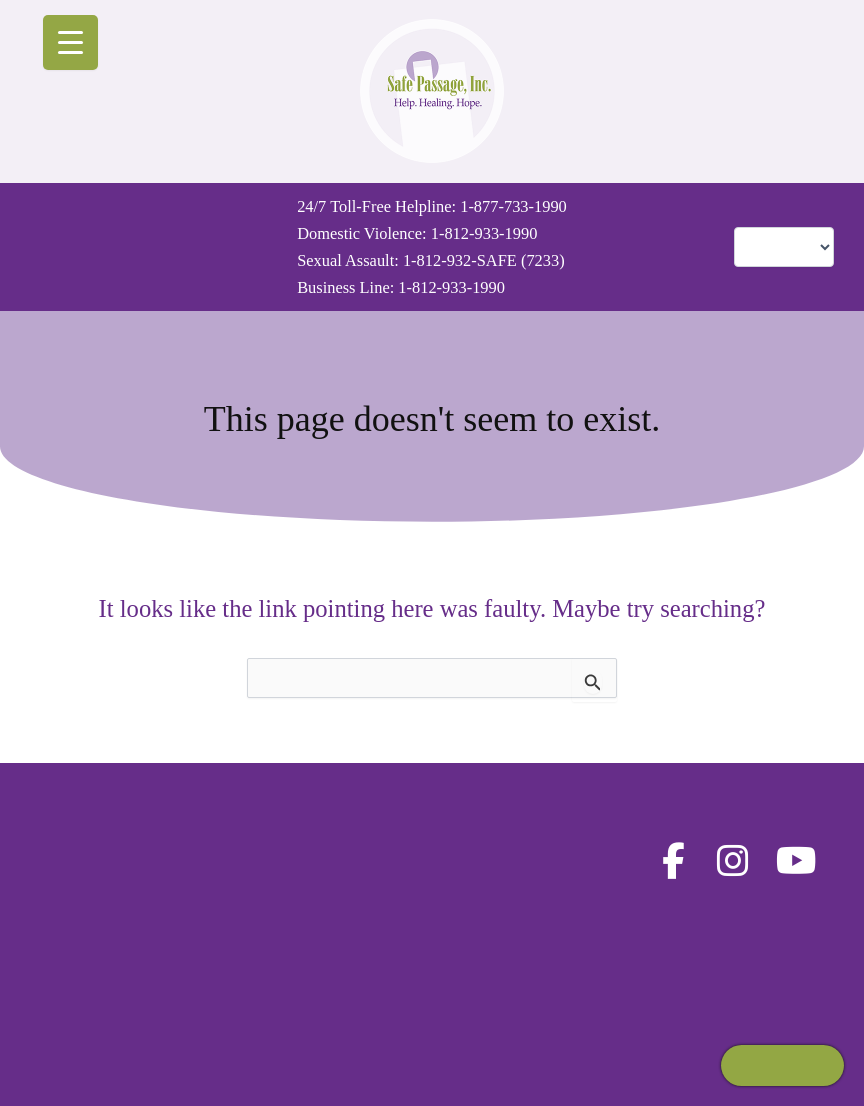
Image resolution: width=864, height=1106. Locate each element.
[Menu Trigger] (70, 42)
